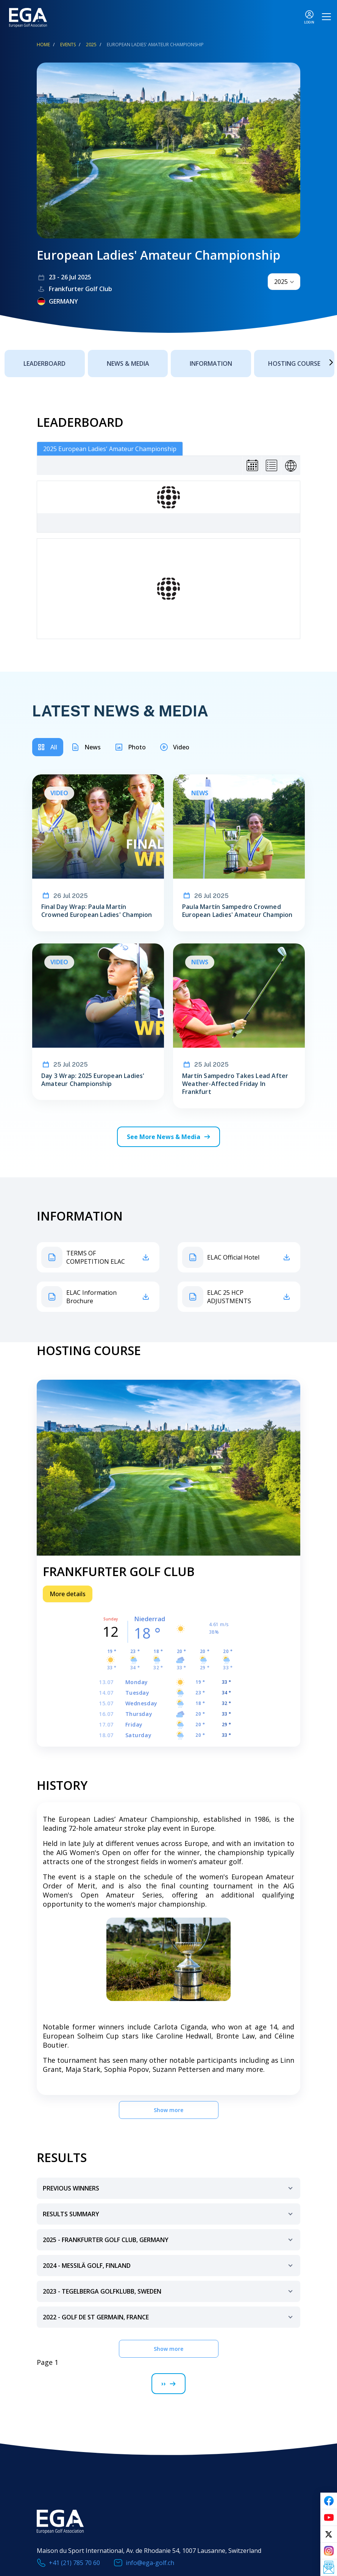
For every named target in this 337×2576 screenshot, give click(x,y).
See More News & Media (163, 1137)
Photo (137, 747)
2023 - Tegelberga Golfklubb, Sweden (169, 2294)
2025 (91, 44)
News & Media (128, 363)
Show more (168, 2110)
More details (68, 1594)
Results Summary (169, 2217)
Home (43, 44)
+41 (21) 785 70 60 (74, 2563)
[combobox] (284, 281)
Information (211, 363)
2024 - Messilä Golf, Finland (169, 2268)
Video (181, 747)
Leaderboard (44, 363)
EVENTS (68, 44)
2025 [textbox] (281, 281)
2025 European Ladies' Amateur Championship (109, 449)
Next (320, 362)
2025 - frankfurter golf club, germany (169, 2243)
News (92, 747)
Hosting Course (294, 363)
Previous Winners (169, 2191)
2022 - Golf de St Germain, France (169, 2320)
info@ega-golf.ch (150, 2563)
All (53, 747)
